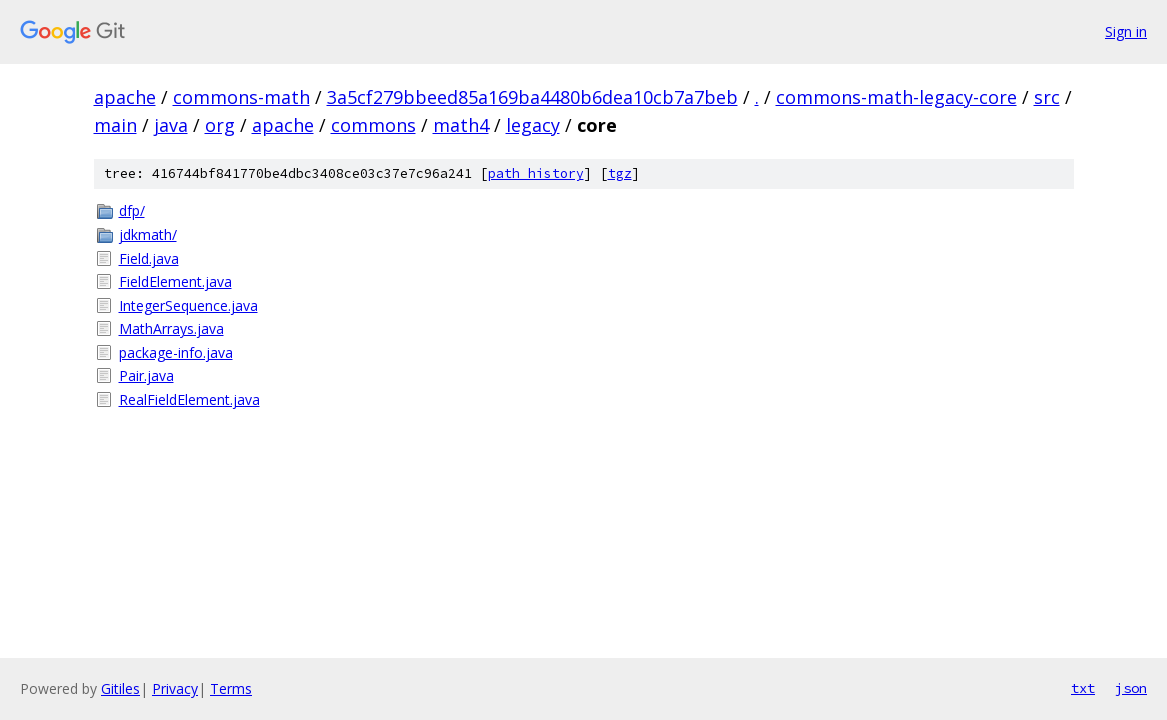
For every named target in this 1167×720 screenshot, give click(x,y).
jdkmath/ (148, 234)
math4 (461, 125)
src (1047, 97)
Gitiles (120, 688)
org (220, 125)
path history (536, 173)
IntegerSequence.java (188, 305)
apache (125, 97)
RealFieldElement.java (189, 399)
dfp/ (132, 210)
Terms (231, 688)
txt (1083, 688)
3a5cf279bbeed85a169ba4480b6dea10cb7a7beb (532, 97)
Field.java (149, 258)
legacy (533, 125)
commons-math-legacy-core (896, 97)
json (1131, 688)
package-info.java (176, 352)
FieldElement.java (175, 281)
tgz (620, 173)
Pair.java (146, 375)
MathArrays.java (171, 328)
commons (373, 125)
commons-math (241, 97)
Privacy (175, 688)
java (171, 125)
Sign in (1126, 31)
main (115, 125)
